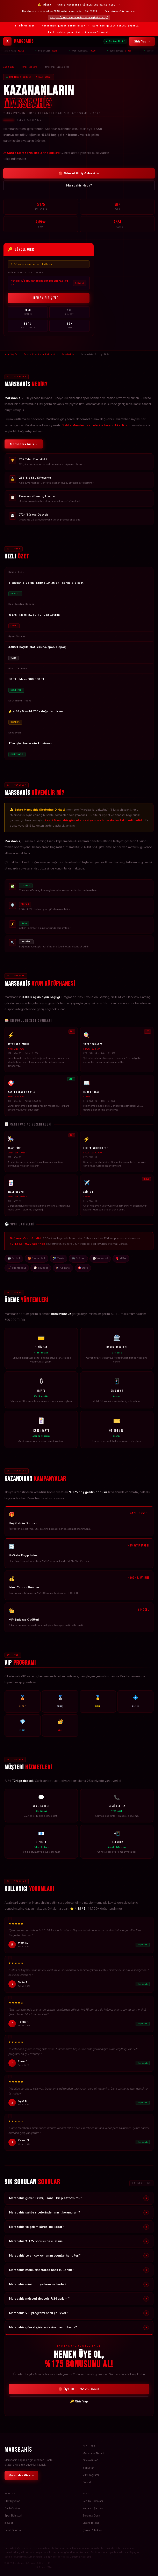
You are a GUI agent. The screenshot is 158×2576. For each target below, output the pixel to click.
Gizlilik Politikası (93, 2501)
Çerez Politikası (92, 2530)
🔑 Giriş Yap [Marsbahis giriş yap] (79, 2401)
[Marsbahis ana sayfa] (18, 41)
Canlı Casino (12, 2508)
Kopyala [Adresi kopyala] (79, 283)
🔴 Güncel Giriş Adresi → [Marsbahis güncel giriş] (79, 173)
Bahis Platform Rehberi (39, 354)
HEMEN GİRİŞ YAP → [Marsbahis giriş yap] (48, 298)
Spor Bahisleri (13, 2516)
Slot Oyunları (12, 2501)
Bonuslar (88, 2468)
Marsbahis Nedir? (93, 2453)
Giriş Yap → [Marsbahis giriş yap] (142, 41)
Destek (87, 2482)
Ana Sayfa (8, 67)
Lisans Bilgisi (91, 2523)
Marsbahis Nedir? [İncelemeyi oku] (79, 185)
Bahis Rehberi (29, 67)
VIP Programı (91, 2475)
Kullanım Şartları (93, 2508)
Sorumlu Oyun (91, 2516)
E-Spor (9, 2523)
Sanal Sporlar (13, 2530)
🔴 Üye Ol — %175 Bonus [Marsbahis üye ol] (78, 2389)
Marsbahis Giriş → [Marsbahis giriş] (24, 444)
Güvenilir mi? (90, 2460)
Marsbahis (68, 354)
